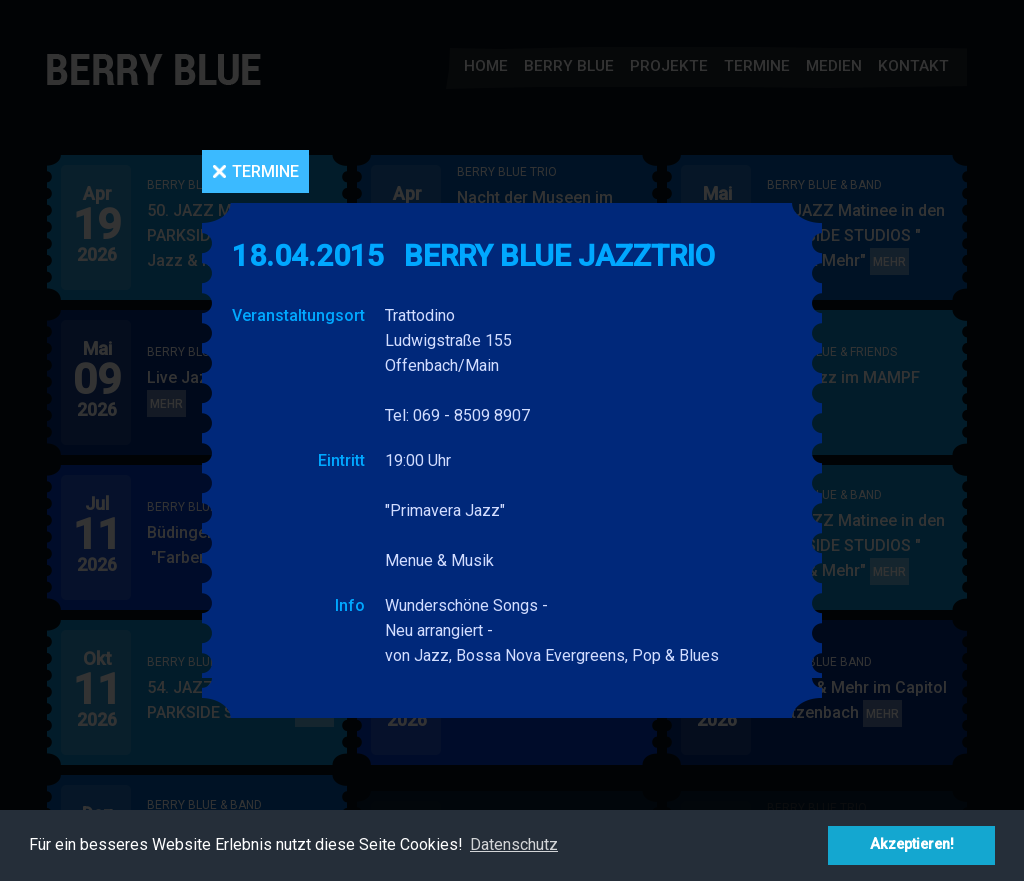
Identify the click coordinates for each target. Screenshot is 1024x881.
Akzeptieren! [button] (912, 844)
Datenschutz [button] (514, 844)
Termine (265, 171)
